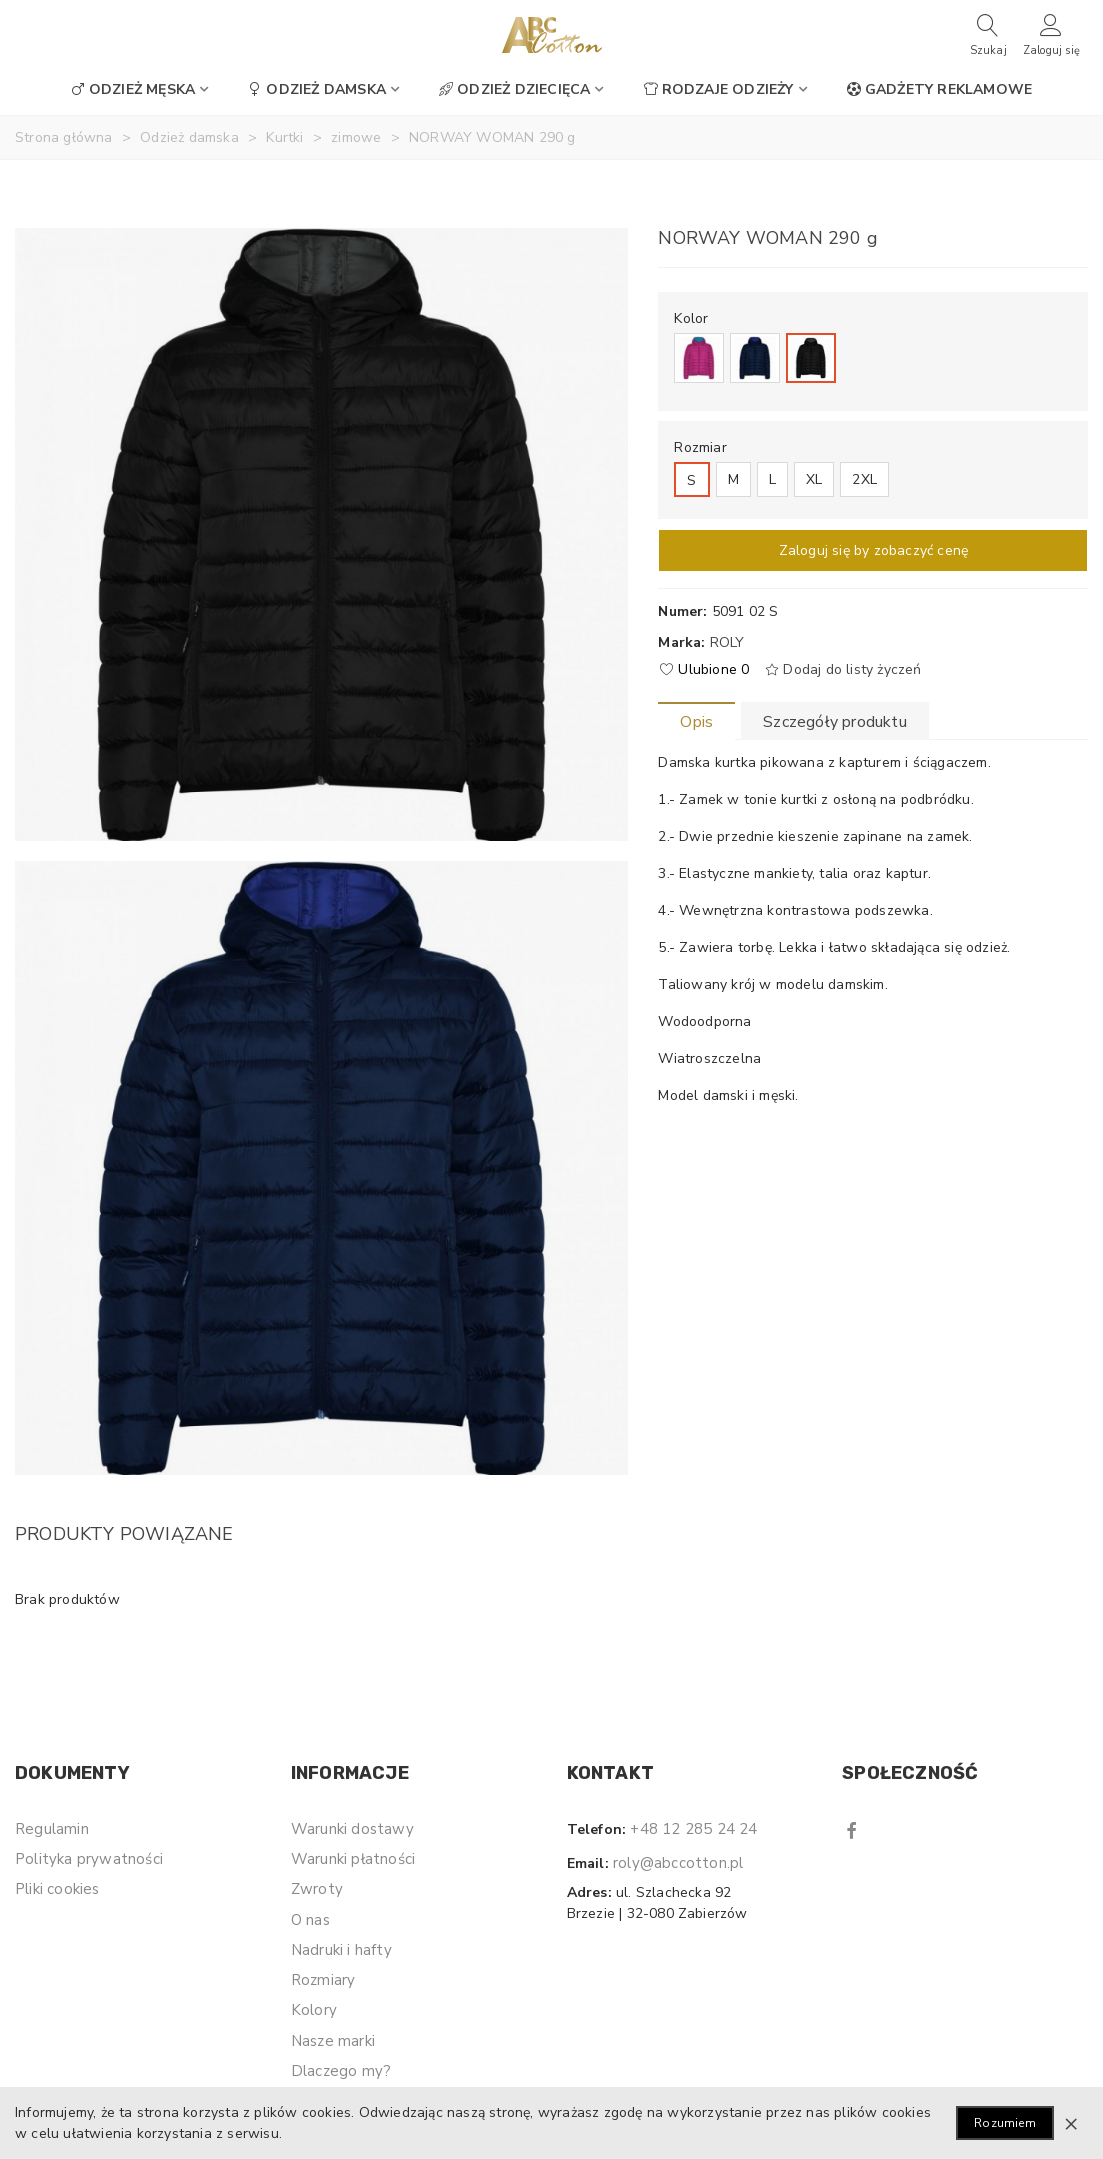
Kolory (314, 2010)
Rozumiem (1005, 2123)
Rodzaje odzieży (719, 89)
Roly (727, 642)
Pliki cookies (57, 1889)
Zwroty (317, 1889)
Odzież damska (317, 89)
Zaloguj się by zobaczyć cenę (874, 550)
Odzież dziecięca (514, 89)
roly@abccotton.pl (678, 1863)
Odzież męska (133, 89)
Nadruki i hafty (341, 1950)
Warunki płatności (353, 1859)
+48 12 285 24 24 (693, 1829)
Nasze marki (333, 2041)
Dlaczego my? (341, 2071)
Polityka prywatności (89, 1859)
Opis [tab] (696, 722)
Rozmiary (323, 1980)
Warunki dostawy (352, 1829)
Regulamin (52, 1829)
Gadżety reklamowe (939, 89)
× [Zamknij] (1071, 2123)
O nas (310, 1920)
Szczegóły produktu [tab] (835, 722)
